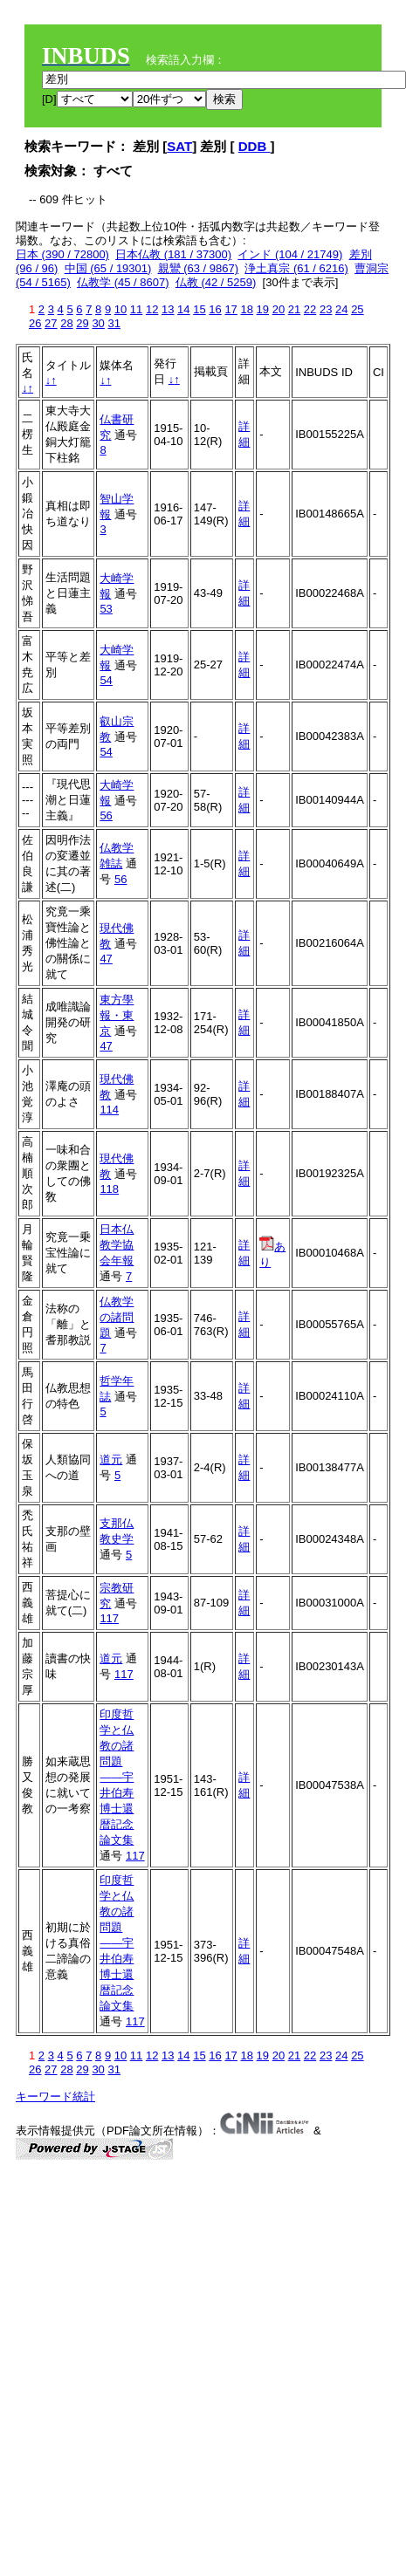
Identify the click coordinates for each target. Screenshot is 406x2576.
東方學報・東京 (117, 1015)
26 (35, 323)
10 (120, 309)
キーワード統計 (55, 2096)
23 (326, 309)
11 (136, 309)
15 (199, 309)
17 (230, 309)
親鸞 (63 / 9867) (198, 268)
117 (109, 1618)
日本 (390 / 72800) (62, 254)
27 (51, 323)
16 (215, 309)
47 (106, 958)
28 (66, 323)
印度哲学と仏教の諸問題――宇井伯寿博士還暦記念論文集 (117, 1777)
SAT (179, 146)
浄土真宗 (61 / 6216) (296, 268)
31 (113, 323)
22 (310, 309)
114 (109, 1109)
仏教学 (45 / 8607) (123, 282)
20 (278, 309)
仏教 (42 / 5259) (216, 282)
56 (106, 815)
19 (263, 309)
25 (357, 309)
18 (246, 309)
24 (341, 309)
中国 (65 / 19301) (108, 268)
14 (183, 309)
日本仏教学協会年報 (117, 1245)
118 (109, 1189)
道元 (111, 1459)
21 (294, 309)
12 (152, 309)
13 (168, 309)
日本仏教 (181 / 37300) (173, 254)
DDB (254, 146)
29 (82, 323)
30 (98, 323)
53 (106, 608)
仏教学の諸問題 (117, 1317)
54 (106, 680)
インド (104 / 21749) (289, 254)
